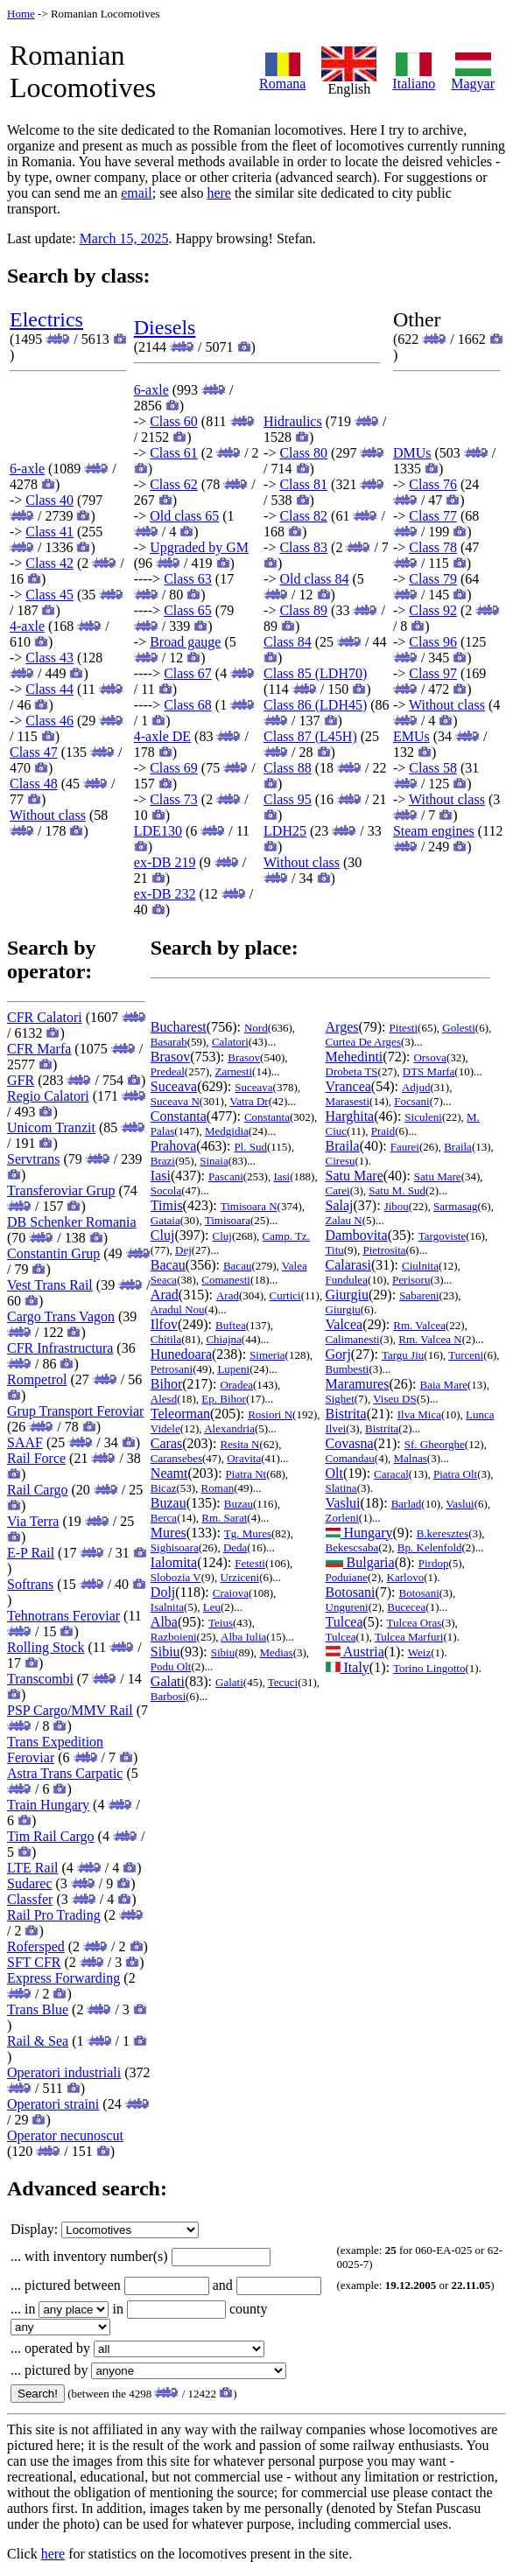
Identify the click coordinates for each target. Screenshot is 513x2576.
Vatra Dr (248, 1101)
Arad (165, 1294)
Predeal (168, 1071)
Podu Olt (171, 1666)
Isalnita (167, 1607)
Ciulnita (420, 1265)
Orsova (429, 1057)
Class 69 (174, 767)
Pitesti (404, 1027)
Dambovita (357, 1235)
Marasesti (348, 1101)
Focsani (411, 1101)
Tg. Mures (247, 1533)
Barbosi (168, 1696)
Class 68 (188, 704)
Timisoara (227, 1220)
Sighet (340, 1398)
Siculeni (423, 1117)
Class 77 (433, 515)
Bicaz (164, 1487)
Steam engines (433, 830)
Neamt (169, 1473)
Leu (212, 1607)
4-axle (27, 626)
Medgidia (227, 1131)
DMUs (412, 452)
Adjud (416, 1087)
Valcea (344, 1324)
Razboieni (174, 1636)
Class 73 (174, 799)
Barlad (406, 1503)
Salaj (340, 1205)
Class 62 (174, 484)
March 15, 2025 (124, 238)
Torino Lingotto (429, 1668)
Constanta (179, 1116)
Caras (166, 1443)
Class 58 (433, 767)
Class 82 (303, 515)
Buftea (230, 1325)
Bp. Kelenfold (429, 1547)
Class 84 (288, 641)
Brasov (170, 1056)
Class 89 (303, 610)
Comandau (350, 1458)
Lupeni (233, 1369)
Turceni (465, 1355)
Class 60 (174, 421)
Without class (48, 815)
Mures (168, 1532)
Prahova (173, 1145)
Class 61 (174, 452)
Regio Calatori (48, 1095)
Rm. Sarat (224, 1517)
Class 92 (433, 610)
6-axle (27, 468)
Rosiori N (270, 1414)
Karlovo (406, 1577)
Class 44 (49, 689)
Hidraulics (293, 421)
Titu (335, 1249)
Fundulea (347, 1279)
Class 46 (49, 720)
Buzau (168, 1502)
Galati (168, 1681)
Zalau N (344, 1220)
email (136, 193)
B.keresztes (443, 1533)
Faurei (404, 1146)
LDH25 (285, 830)
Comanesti (225, 1279)
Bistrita (346, 1413)
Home (21, 13)
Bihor (166, 1383)
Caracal (391, 1473)
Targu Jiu (403, 1355)
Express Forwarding (63, 1977)
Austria (355, 1651)
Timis (167, 1205)
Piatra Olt (455, 1473)
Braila (343, 1145)
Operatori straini (53, 2103)
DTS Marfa (429, 1071)
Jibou (396, 1206)
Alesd (164, 1398)
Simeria (267, 1355)
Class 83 (303, 547)
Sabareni (419, 1295)
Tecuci (283, 1682)
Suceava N (175, 1101)
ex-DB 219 (165, 862)
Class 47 (34, 752)
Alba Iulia (243, 1636)
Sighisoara (175, 1547)
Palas (162, 1131)
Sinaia (214, 1160)
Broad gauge (185, 641)
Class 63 (188, 578)
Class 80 (303, 452)
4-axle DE (162, 736)
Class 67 (188, 673)
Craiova (231, 1593)
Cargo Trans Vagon (61, 1316)
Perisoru (411, 1279)
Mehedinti (354, 1056)
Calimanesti (353, 1339)
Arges (342, 1026)
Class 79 (433, 578)
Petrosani (172, 1369)
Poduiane (347, 1577)
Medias (275, 1652)
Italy (347, 1667)
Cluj (163, 1235)
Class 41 (49, 531)
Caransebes (176, 1458)
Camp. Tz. (286, 1235)
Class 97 (433, 673)
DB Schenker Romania (72, 1221)
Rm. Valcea (419, 1325)
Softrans (30, 1584)
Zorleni (342, 1517)
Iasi (161, 1175)
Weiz (419, 1652)
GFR (20, 1080)
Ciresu (340, 1160)
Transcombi (40, 1678)
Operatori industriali (64, 2072)
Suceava (174, 1086)
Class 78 (433, 547)
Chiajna (223, 1339)
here (219, 193)
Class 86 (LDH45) (315, 704)
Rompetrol (37, 1379)
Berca (164, 1517)
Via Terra (33, 1521)
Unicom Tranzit (51, 1127)
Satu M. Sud (397, 1190)
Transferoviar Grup (61, 1190)
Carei (338, 1190)
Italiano (413, 77)
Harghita (350, 1116)
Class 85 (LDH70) (315, 673)
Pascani (225, 1176)
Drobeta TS (352, 1071)
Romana (282, 77)
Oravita (244, 1458)
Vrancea (348, 1086)
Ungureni (347, 1607)
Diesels (165, 327)
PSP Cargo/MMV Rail (70, 1710)
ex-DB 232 (165, 893)
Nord (256, 1027)
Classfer (30, 1899)
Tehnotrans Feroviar (63, 1615)
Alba (164, 1621)
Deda (235, 1547)
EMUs (411, 736)
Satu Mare (354, 1175)
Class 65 (188, 610)
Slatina (341, 1487)
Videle (165, 1428)
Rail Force (36, 1458)
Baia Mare (444, 1384)
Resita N (239, 1444)
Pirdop (433, 1563)
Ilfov (164, 1324)
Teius (220, 1622)
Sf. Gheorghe (434, 1444)
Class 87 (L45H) (310, 736)
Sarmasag (455, 1206)
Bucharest (179, 1026)
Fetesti (250, 1563)
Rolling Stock (45, 1647)
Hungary (359, 1532)
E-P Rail (30, 1552)
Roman (218, 1487)
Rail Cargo (37, 1489)
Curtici (285, 1295)
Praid (383, 1131)
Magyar (473, 77)
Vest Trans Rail (50, 1285)
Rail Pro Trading (54, 1915)
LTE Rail (33, 1867)
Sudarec (30, 1883)
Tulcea (344, 1621)
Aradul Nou (178, 1309)
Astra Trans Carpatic (65, 1773)
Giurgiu (347, 1294)
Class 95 (288, 799)
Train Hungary (48, 1804)
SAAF (25, 1442)
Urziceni (239, 1577)
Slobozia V (176, 1577)
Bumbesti (347, 1369)
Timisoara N (249, 1206)
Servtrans (33, 1159)
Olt (334, 1473)
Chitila (166, 1339)
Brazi (163, 1160)
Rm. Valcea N (429, 1339)
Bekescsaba (352, 1547)
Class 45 (49, 594)
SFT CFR (34, 1962)
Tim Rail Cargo (51, 1836)
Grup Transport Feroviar (75, 1411)
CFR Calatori (44, 1017)
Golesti (458, 1027)
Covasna (350, 1443)
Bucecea (406, 1607)
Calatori (230, 1041)
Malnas (410, 1458)
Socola (166, 1190)
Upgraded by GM (199, 547)
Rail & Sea (37, 2041)
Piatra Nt (246, 1473)
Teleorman (180, 1413)
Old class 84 (313, 578)
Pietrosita (383, 1249)
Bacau (168, 1264)
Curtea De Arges (363, 1041)
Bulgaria (360, 1562)
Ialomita (174, 1562)
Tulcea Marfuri (409, 1636)
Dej (183, 1249)
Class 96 (433, 641)
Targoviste (442, 1235)
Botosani (351, 1592)
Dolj (163, 1592)
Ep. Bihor (223, 1398)
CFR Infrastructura (60, 1347)
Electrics (46, 319)
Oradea (236, 1384)
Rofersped (36, 1946)
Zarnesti (233, 1071)
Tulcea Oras (414, 1622)
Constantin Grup (53, 1253)
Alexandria (229, 1428)
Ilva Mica (419, 1414)
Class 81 (303, 484)
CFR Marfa (39, 1048)
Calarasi (348, 1264)
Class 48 (34, 783)
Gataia (165, 1220)
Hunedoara (181, 1354)
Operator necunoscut (65, 2135)
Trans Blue (37, 2009)
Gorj (338, 1354)
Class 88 (288, 767)
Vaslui (343, 1502)
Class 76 (433, 484)
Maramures (358, 1383)
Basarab (169, 1041)
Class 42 (49, 563)
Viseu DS (394, 1398)
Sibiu (165, 1651)
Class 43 (49, 657)
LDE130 (158, 830)
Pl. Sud (250, 1146)
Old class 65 (184, 515)
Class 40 (49, 500)
